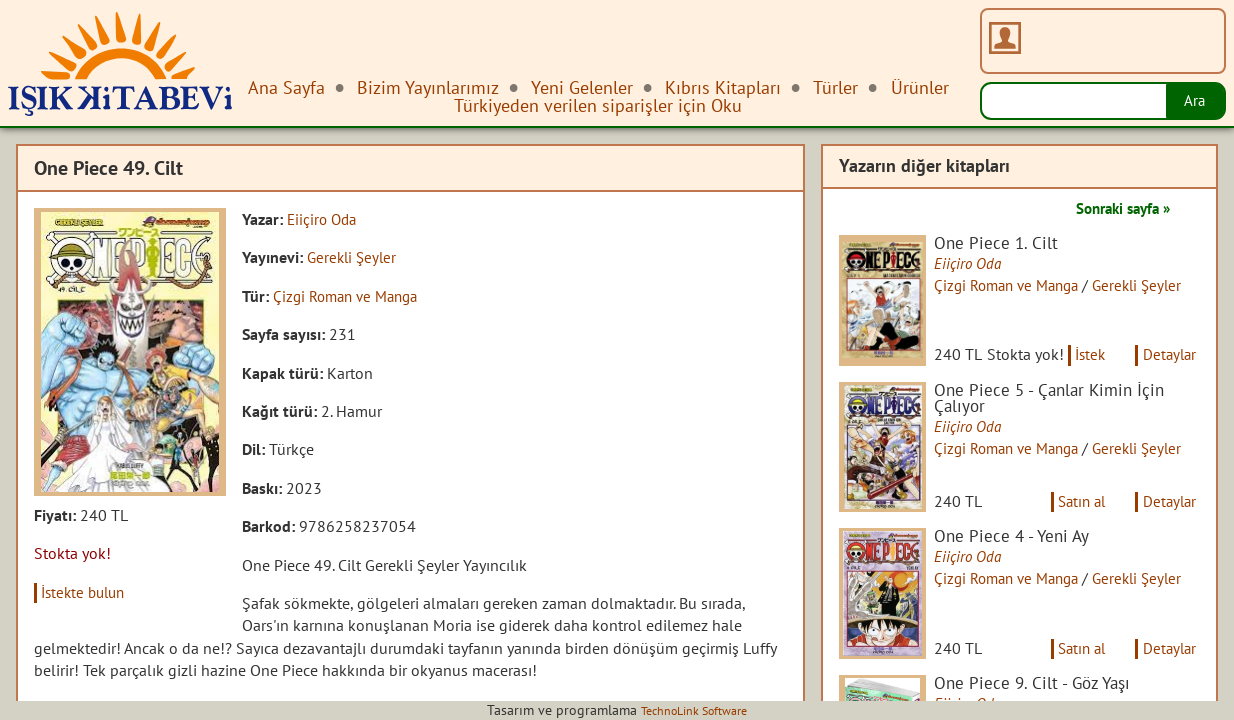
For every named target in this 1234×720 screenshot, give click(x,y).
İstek (1049, 368)
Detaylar (1136, 368)
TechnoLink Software (694, 710)
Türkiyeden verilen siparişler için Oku (598, 105)
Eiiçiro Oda (324, 219)
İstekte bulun (88, 592)
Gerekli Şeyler (354, 257)
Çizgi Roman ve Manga (351, 296)
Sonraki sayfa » (1116, 208)
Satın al (1072, 528)
